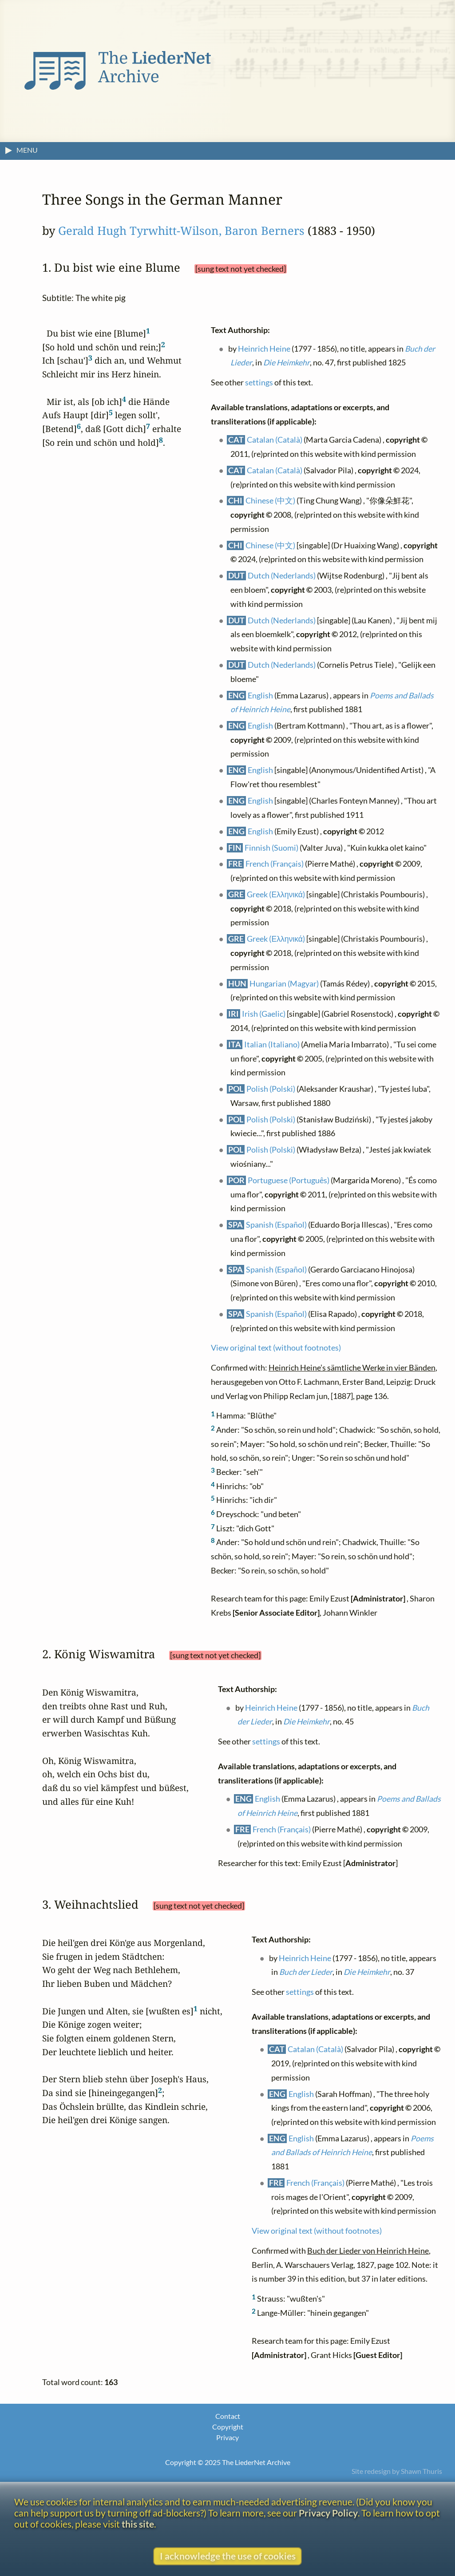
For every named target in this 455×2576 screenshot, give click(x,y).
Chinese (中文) (271, 500)
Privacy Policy (328, 2512)
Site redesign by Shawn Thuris (397, 2471)
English (260, 695)
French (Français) (275, 863)
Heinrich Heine (264, 348)
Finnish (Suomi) (272, 847)
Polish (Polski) (271, 1089)
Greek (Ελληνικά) (276, 894)
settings (259, 382)
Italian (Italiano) (272, 1044)
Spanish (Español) (276, 1224)
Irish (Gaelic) (264, 1014)
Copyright (227, 2426)
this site (138, 2523)
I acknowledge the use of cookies (228, 2555)
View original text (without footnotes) (276, 1347)
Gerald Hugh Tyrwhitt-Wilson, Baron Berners (181, 230)
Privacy (227, 2437)
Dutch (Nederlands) (282, 575)
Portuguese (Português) (289, 1180)
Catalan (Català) (275, 439)
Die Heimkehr (286, 362)
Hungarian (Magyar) (284, 983)
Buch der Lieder (305, 1972)
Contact (227, 2416)
